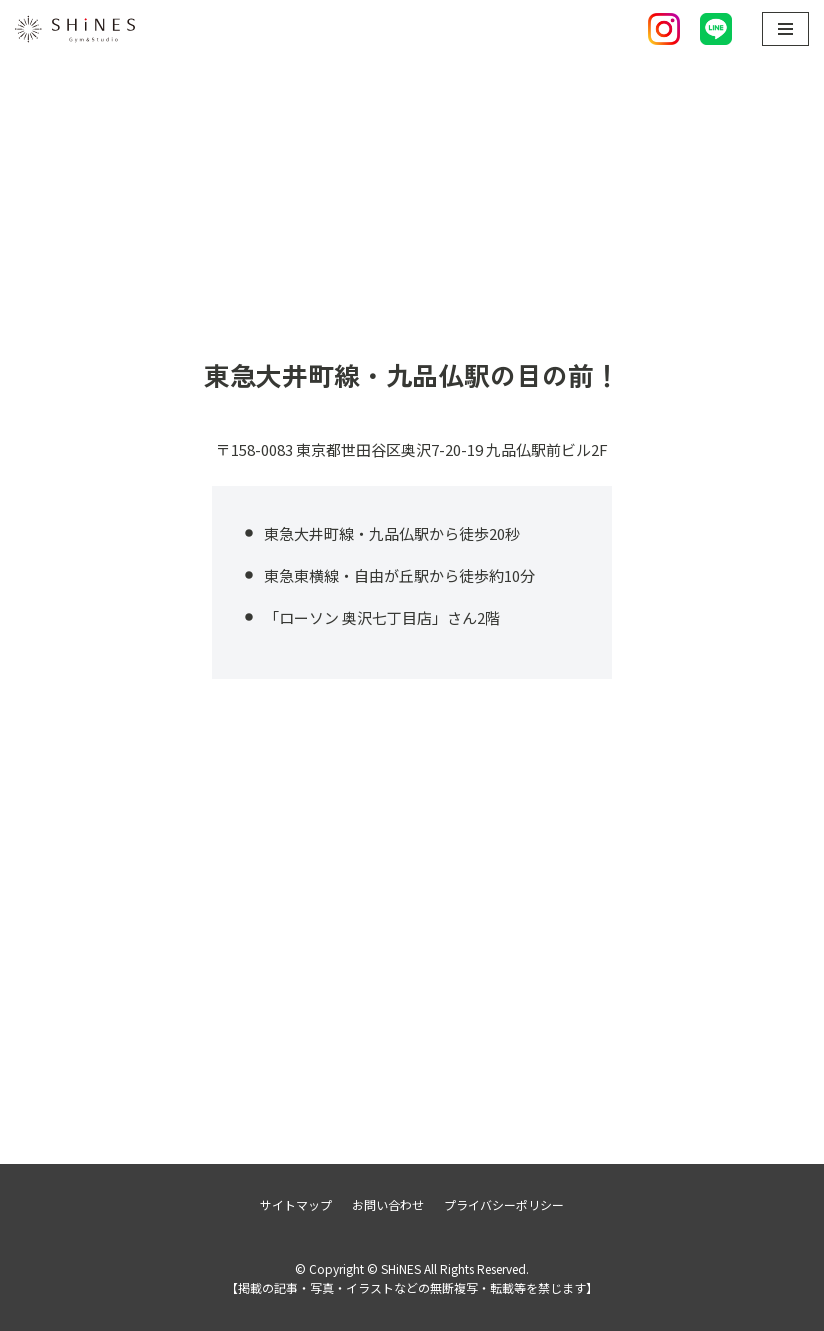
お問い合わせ (388, 1204)
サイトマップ (296, 1204)
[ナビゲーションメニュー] (785, 29)
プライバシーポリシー (504, 1204)
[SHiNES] (75, 29)
